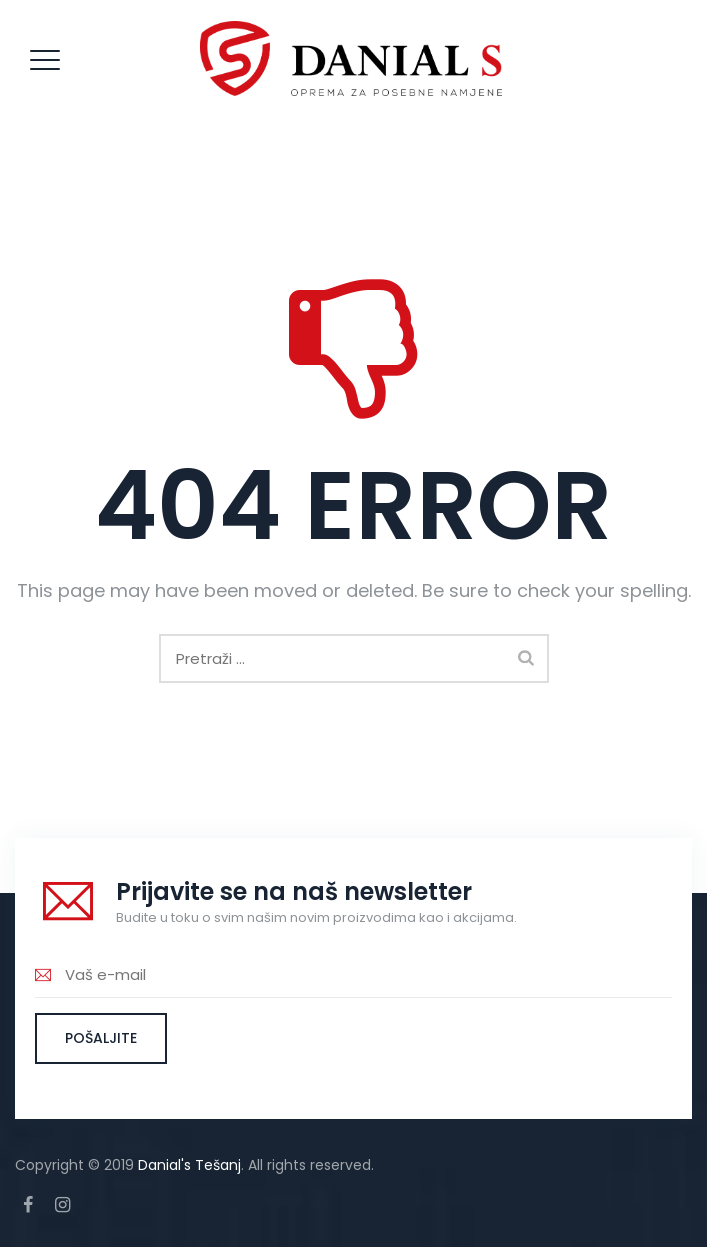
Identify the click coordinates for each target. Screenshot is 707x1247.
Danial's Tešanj (189, 1165)
